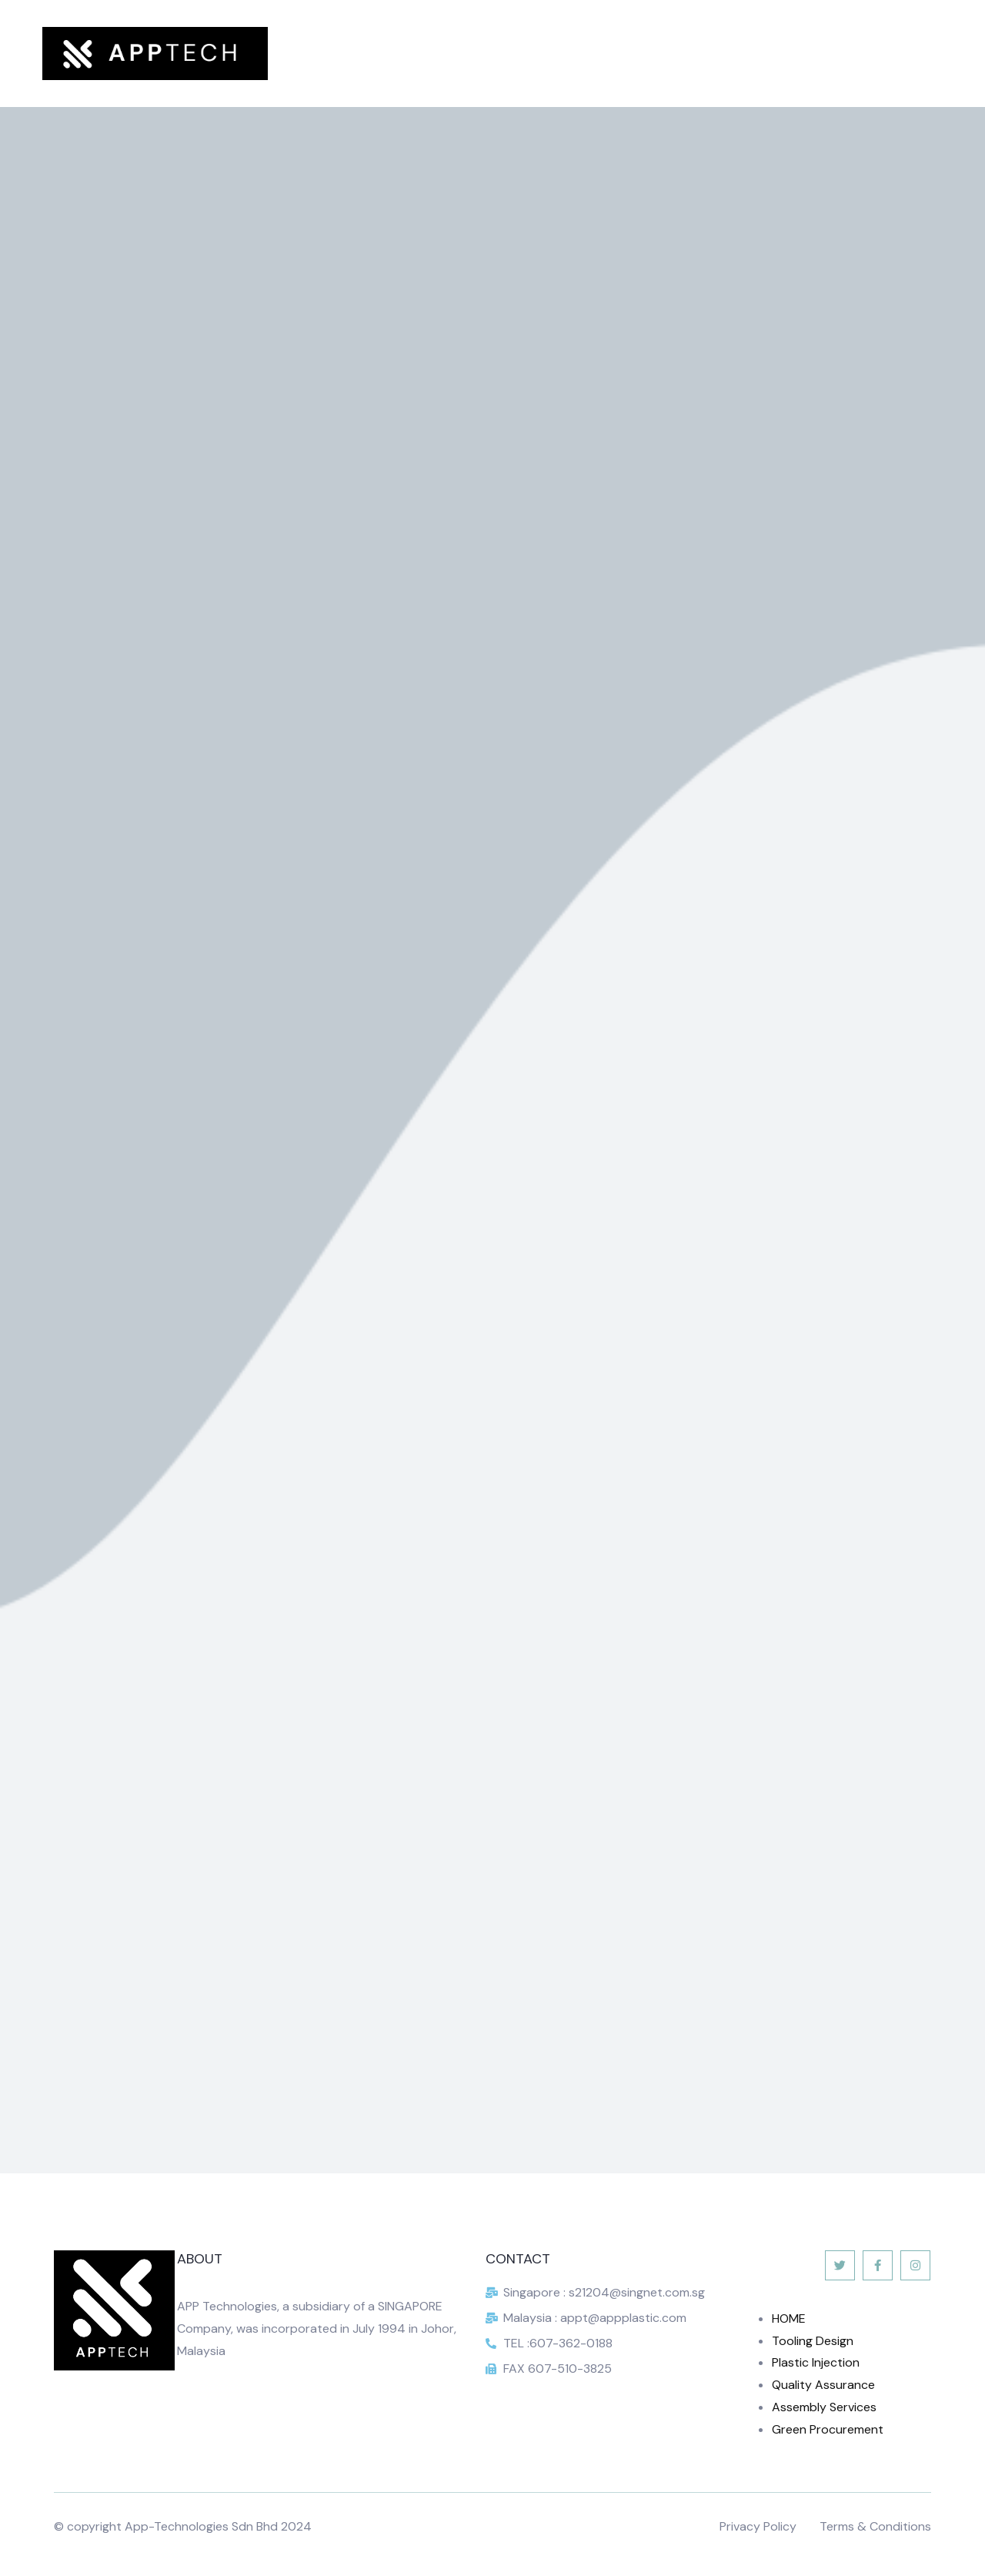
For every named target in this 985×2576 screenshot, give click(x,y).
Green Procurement (827, 2429)
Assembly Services (824, 2407)
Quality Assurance (823, 2385)
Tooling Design (812, 2341)
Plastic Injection (816, 2362)
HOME (789, 2318)
